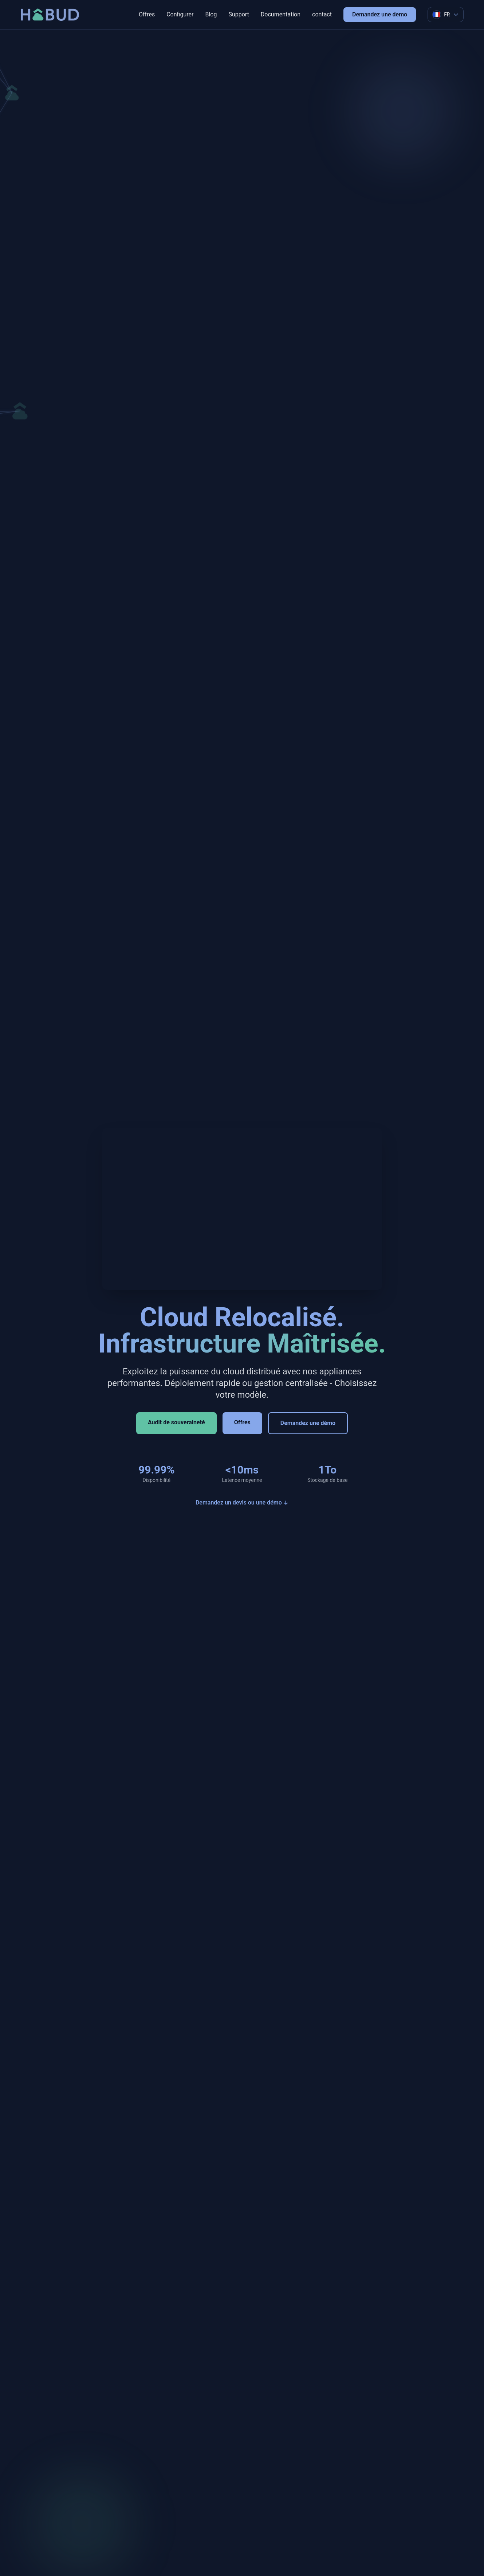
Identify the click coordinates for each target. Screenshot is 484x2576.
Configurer (179, 14)
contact (322, 14)
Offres (147, 14)
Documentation (280, 14)
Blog (211, 14)
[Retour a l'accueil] (50, 14)
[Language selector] (445, 14)
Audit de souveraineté (176, 1422)
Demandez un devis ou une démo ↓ (242, 1502)
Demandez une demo (379, 14)
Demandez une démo (307, 1423)
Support (238, 14)
